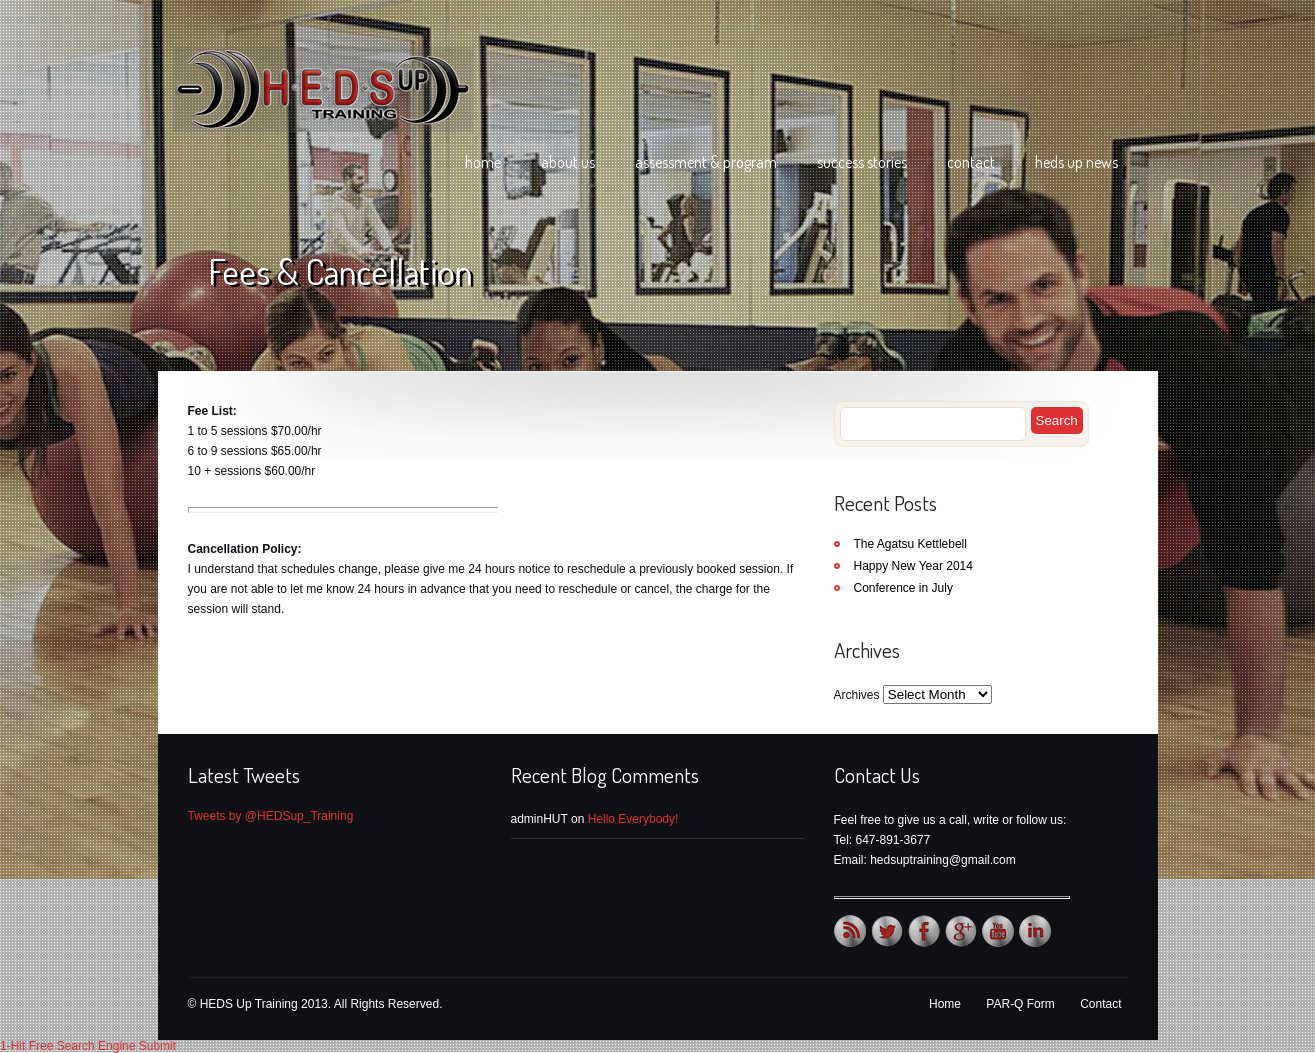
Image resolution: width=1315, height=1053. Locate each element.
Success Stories (862, 162)
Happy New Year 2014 (913, 566)
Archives (857, 695)
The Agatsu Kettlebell (910, 544)
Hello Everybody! (633, 819)
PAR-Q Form (1020, 1004)
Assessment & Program (706, 162)
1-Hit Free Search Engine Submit (88, 1046)
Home (483, 162)
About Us (568, 162)
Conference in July (903, 588)
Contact (971, 162)
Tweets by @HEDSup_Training (271, 816)
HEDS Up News (1076, 162)
